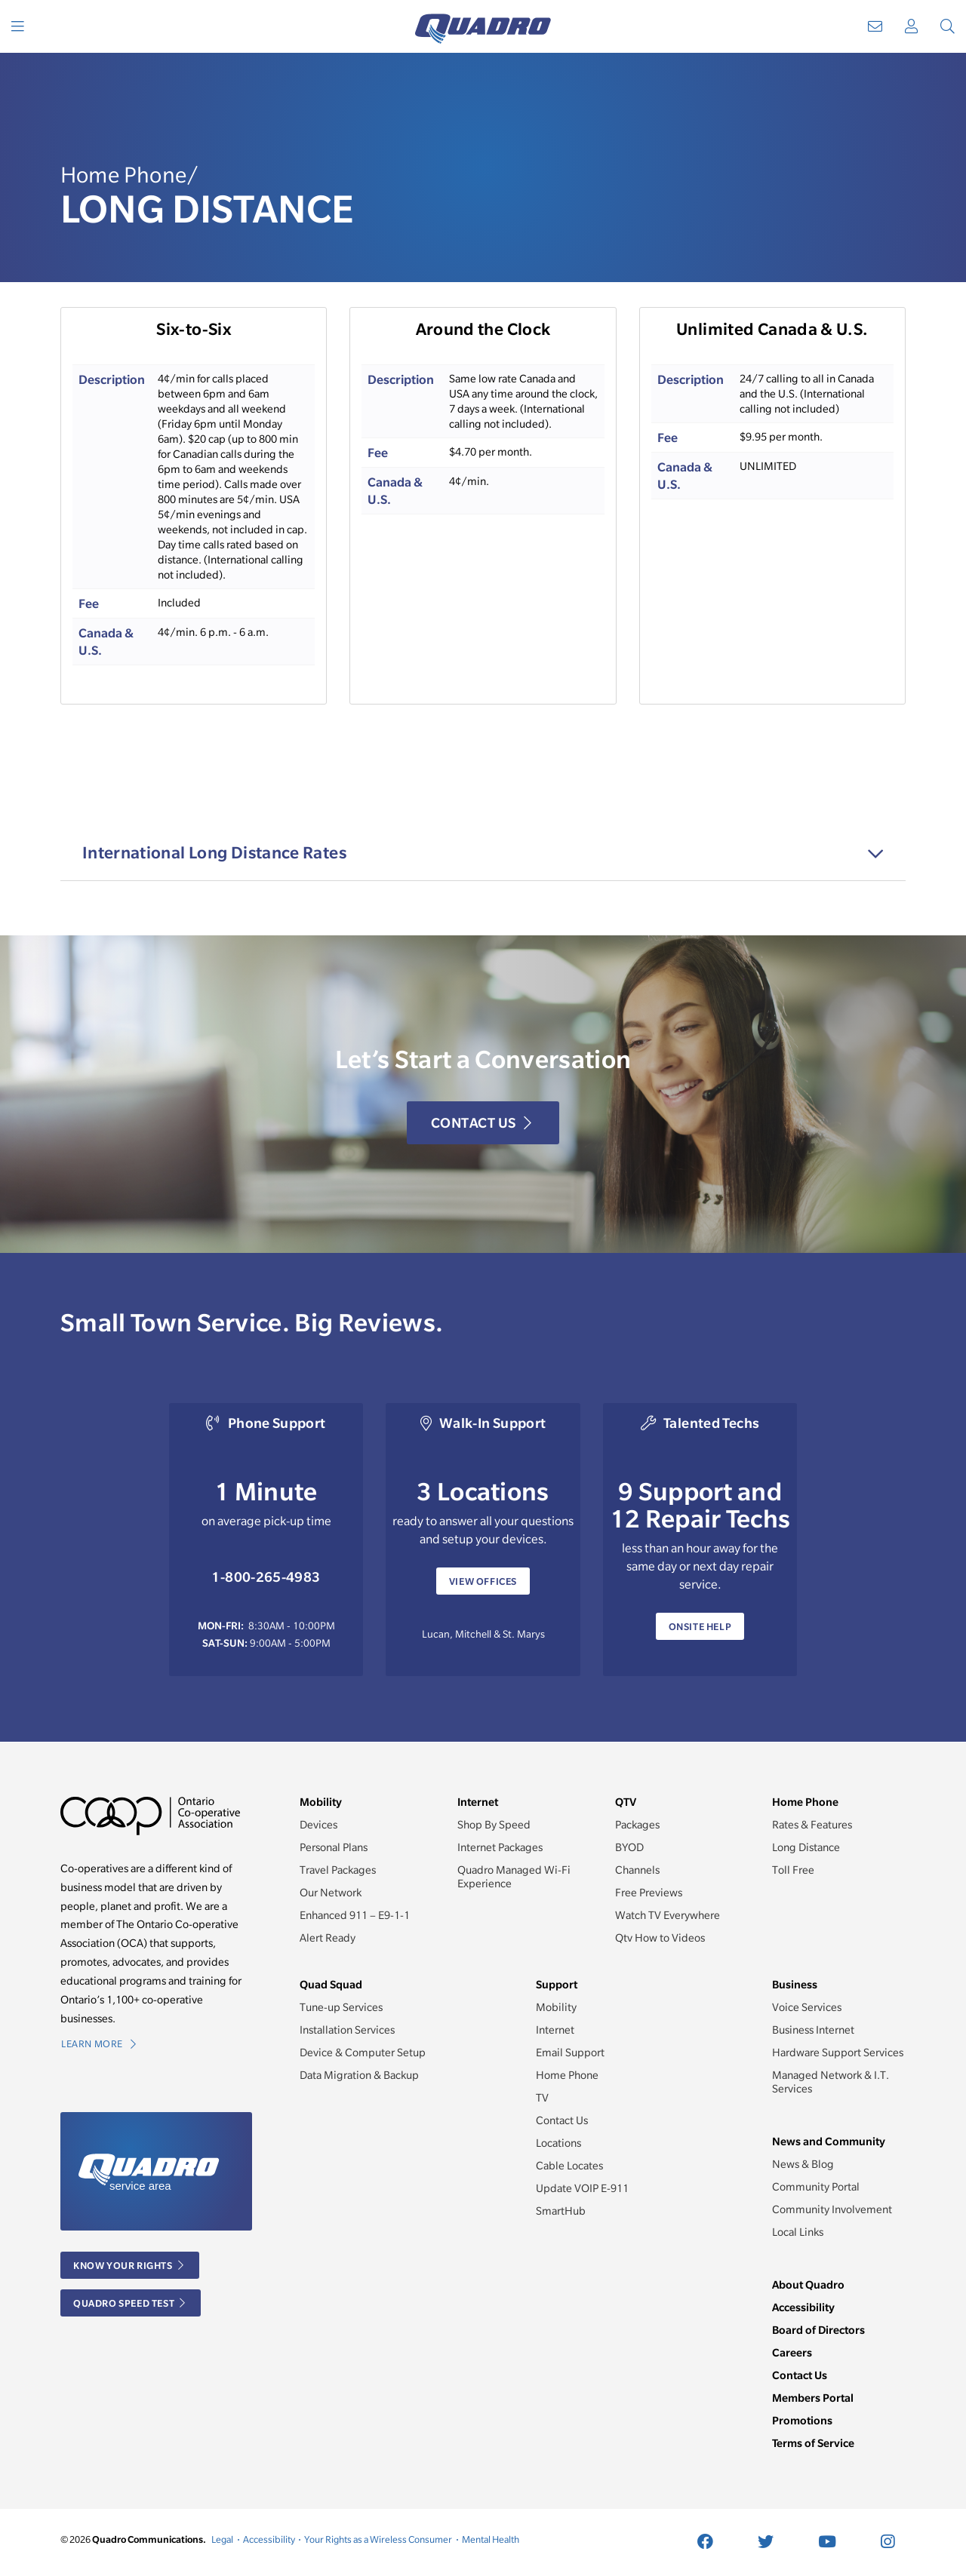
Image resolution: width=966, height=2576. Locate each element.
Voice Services (806, 2007)
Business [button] (794, 1984)
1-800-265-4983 (265, 1577)
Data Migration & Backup (359, 2075)
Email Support (570, 2052)
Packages (637, 1825)
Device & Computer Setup (363, 2052)
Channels (637, 1870)
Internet (555, 2030)
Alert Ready (327, 1938)
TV (542, 2098)
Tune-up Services (341, 2007)
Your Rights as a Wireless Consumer (378, 2539)
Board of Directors (818, 2329)
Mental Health (490, 2539)
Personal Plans (334, 1847)
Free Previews (648, 1893)
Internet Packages (500, 1847)
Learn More (98, 2043)
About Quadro (808, 2284)
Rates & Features (812, 1825)
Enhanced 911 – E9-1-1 (355, 1915)
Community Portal (816, 2187)
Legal (222, 2539)
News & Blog (803, 2164)
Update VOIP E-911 (582, 2188)
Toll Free (793, 1870)
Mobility (556, 2007)
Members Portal (813, 2397)
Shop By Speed (494, 1825)
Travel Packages (338, 1870)
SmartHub (561, 2211)
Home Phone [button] (805, 1801)
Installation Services (347, 2030)
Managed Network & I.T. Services (830, 2082)
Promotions (802, 2420)
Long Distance (806, 1847)
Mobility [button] (321, 1801)
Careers (792, 2352)
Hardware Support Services (837, 2052)
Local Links (797, 2232)
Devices (318, 1825)
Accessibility (803, 2307)
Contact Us (481, 1123)
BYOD (629, 1847)
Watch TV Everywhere (667, 1915)
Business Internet (813, 2030)
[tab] (483, 852)
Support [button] (556, 1984)
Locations (558, 2143)
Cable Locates (569, 2166)
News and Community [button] (828, 2141)
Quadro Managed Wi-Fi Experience (514, 1877)
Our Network (330, 1893)
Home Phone (567, 2075)
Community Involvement (832, 2209)
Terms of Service (813, 2442)
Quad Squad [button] (331, 1984)
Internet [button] (477, 1801)
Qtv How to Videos (660, 1938)
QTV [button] (625, 1801)
